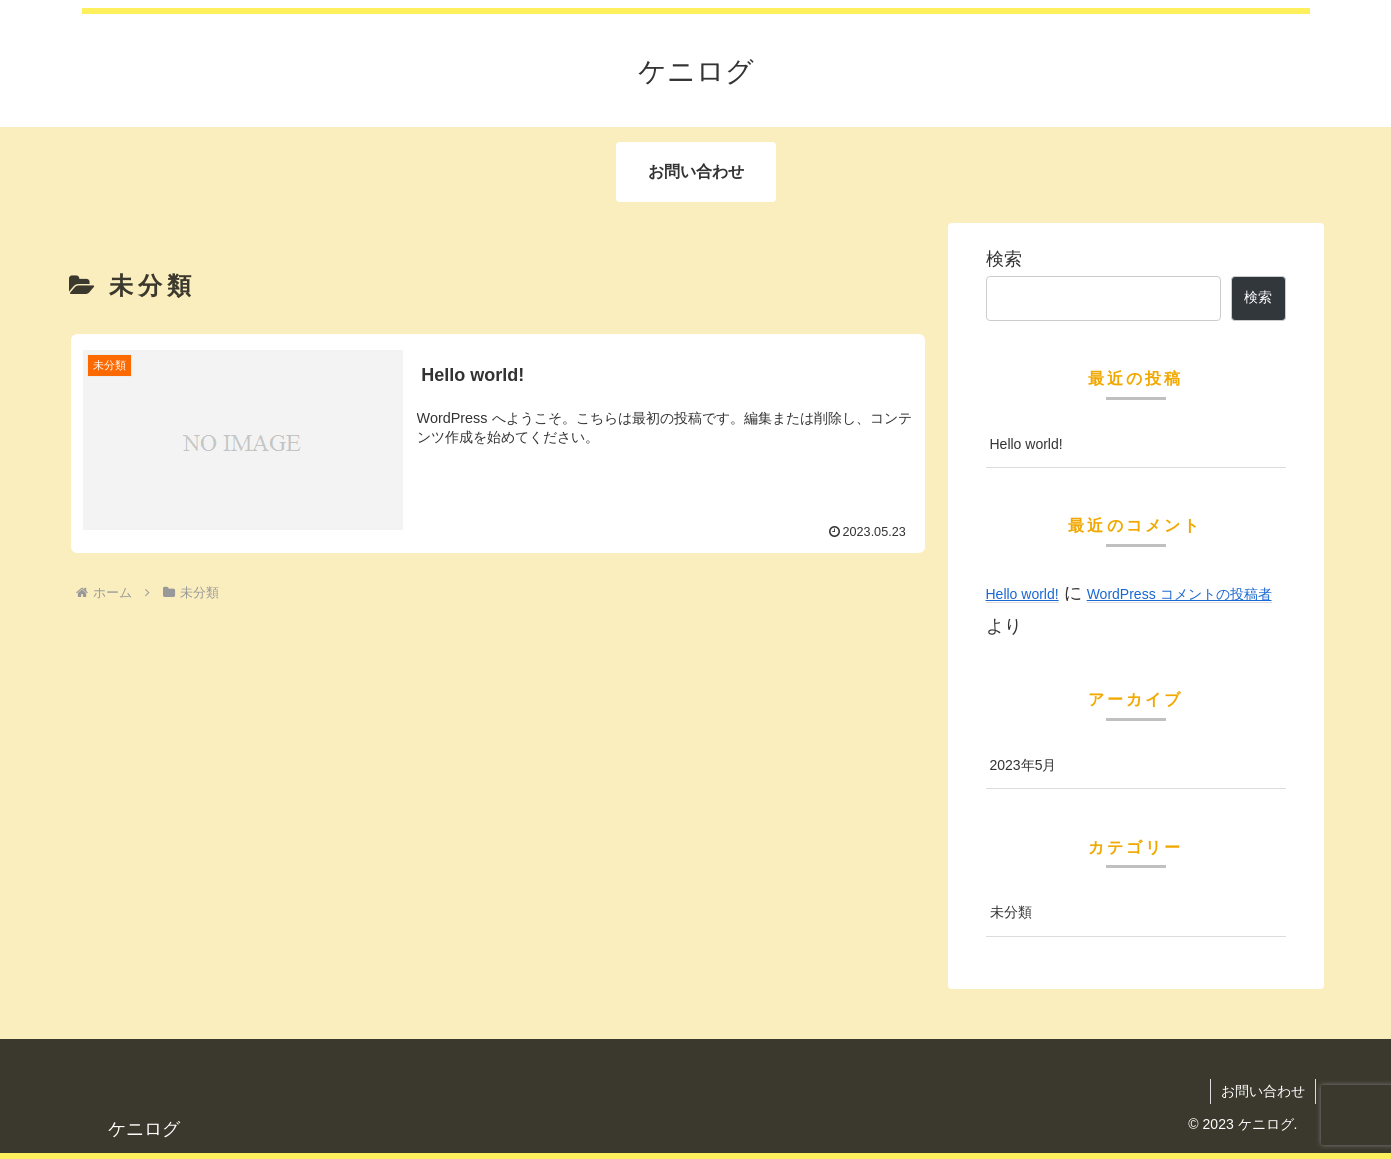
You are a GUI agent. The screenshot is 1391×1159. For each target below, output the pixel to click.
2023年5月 (1023, 765)
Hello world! (1026, 444)
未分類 (1011, 912)
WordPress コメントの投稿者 (1179, 594)
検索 (1004, 259)
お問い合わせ (1263, 1091)
